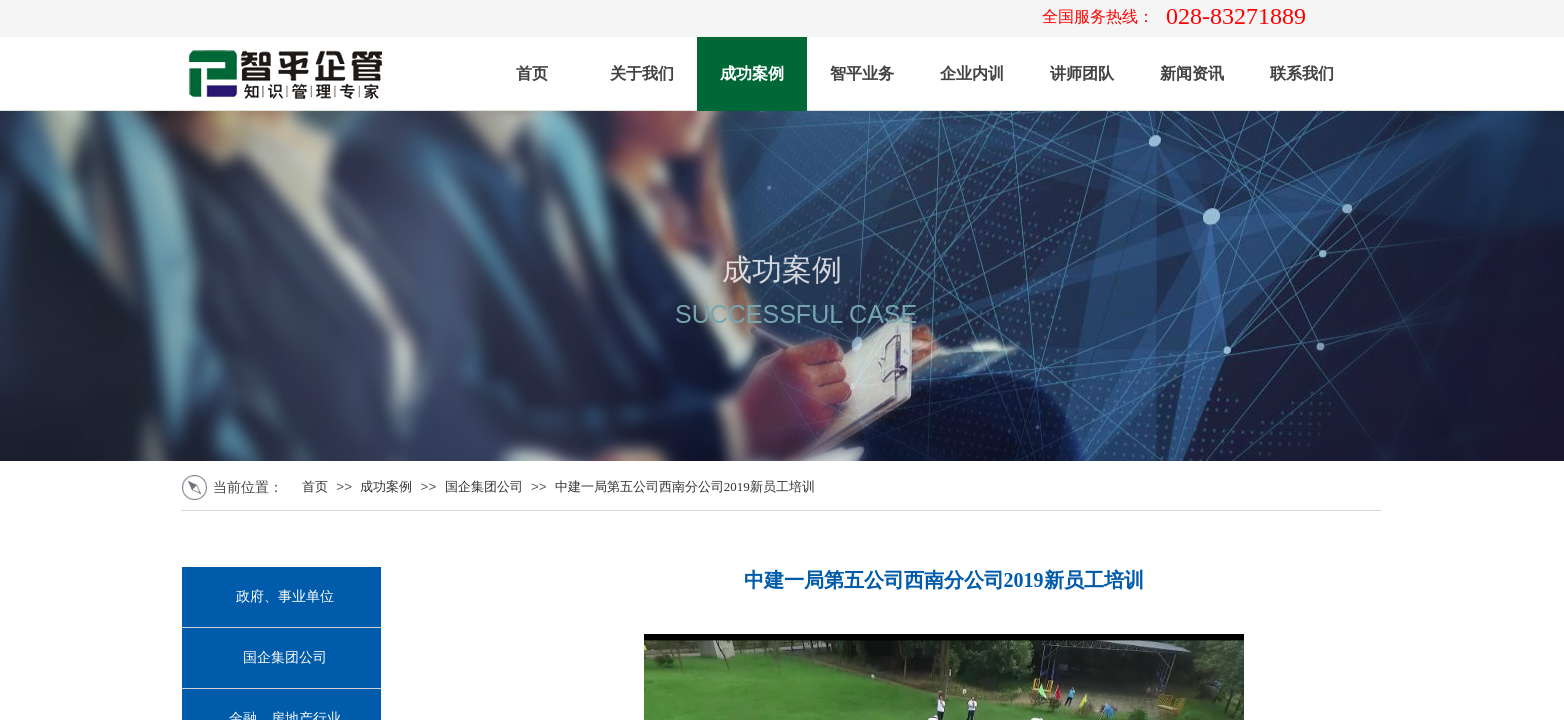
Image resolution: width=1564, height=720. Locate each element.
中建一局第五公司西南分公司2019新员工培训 (685, 486)
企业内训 (972, 73)
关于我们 (642, 73)
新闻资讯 (1192, 73)
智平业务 (862, 73)
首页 (532, 73)
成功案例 (752, 73)
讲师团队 (1082, 73)
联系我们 (1302, 73)
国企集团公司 (484, 486)
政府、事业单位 (285, 596)
